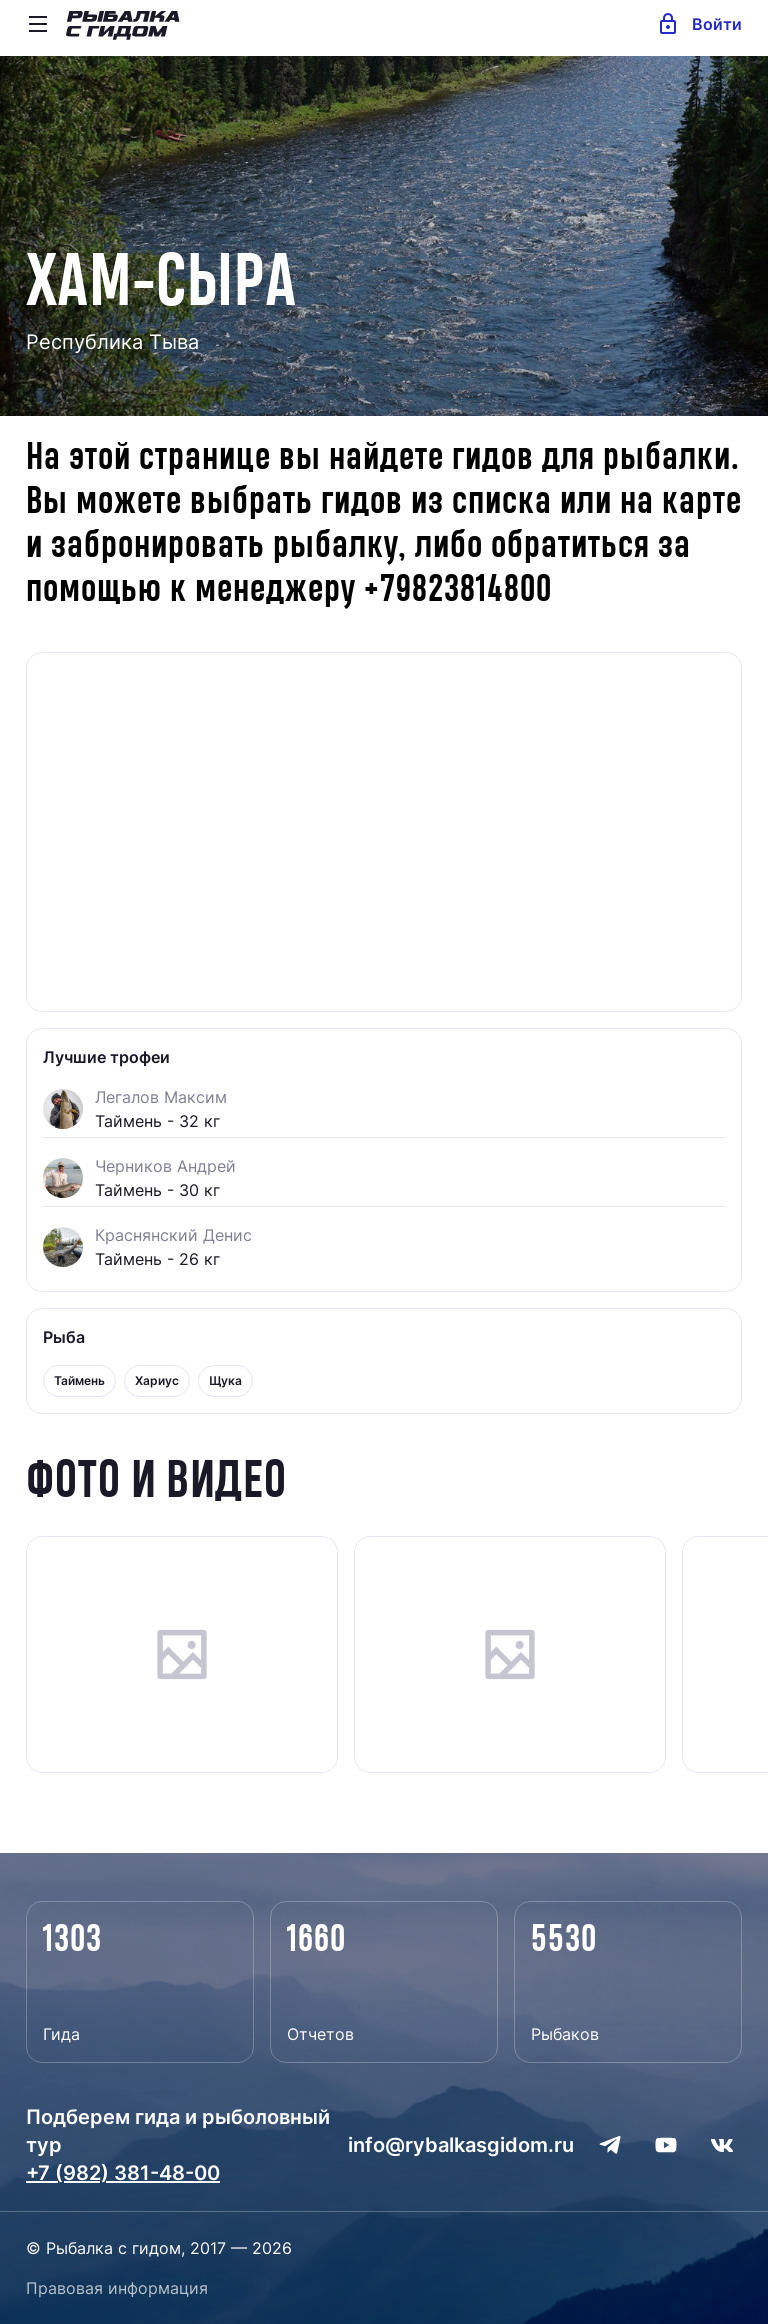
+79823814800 (458, 590)
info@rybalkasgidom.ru (461, 2145)
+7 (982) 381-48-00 (123, 2173)
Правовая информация (117, 2288)
